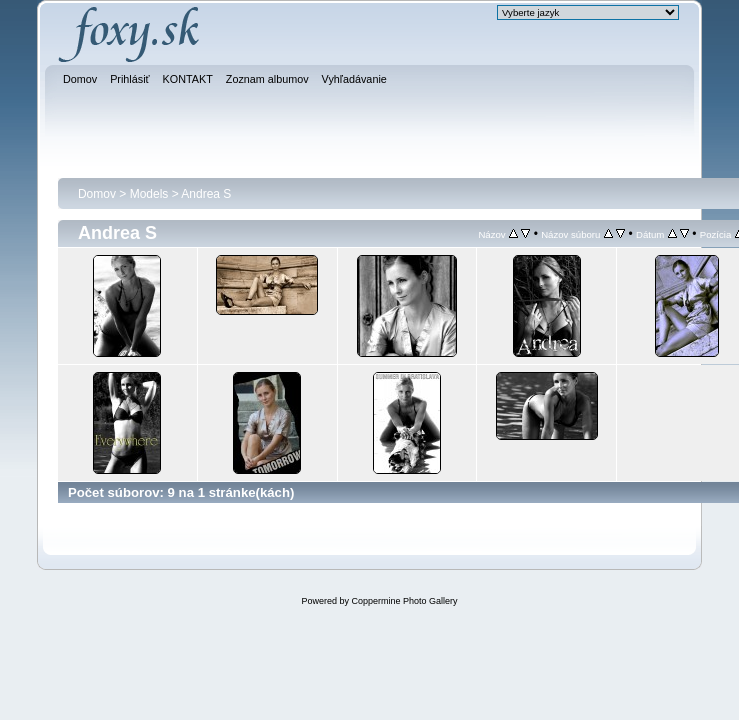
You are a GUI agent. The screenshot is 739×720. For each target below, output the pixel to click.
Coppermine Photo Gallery (404, 601)
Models (149, 194)
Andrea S (206, 194)
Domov (97, 194)
